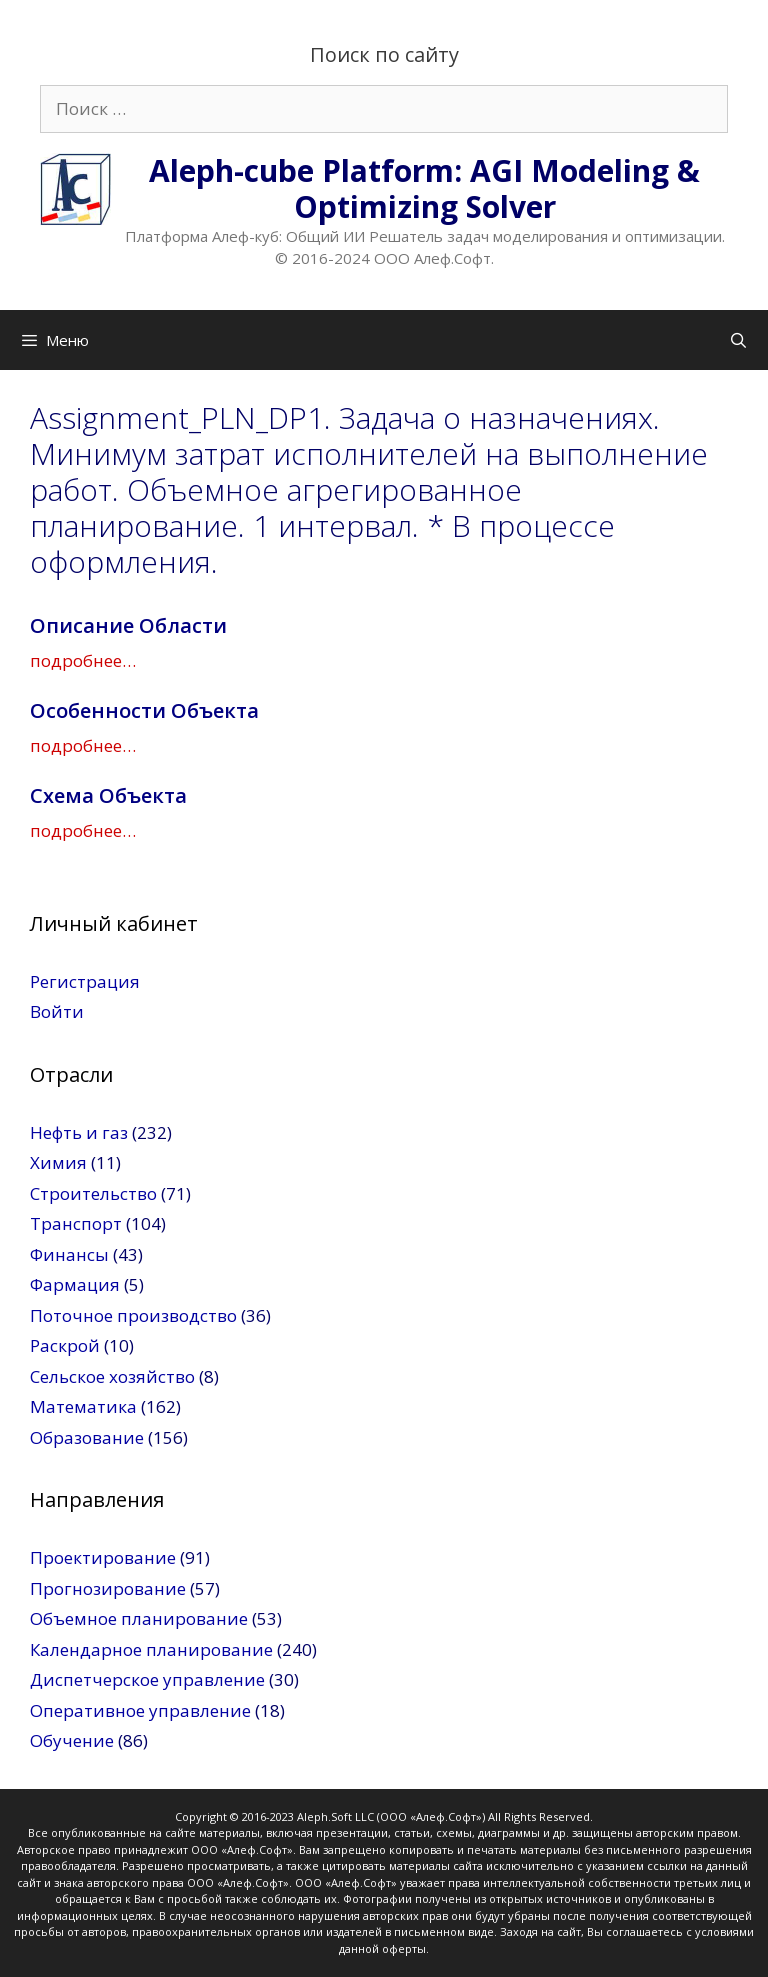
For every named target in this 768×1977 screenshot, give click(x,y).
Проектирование (103, 1557)
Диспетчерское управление (147, 1679)
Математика (83, 1406)
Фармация (75, 1284)
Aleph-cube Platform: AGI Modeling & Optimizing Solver (424, 188)
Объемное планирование (139, 1618)
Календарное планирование (151, 1649)
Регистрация (85, 981)
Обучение (72, 1740)
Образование (87, 1437)
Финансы (69, 1254)
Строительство (93, 1193)
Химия (58, 1162)
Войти (57, 1011)
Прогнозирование (108, 1588)
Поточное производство (133, 1315)
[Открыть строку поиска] (738, 340)
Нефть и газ (79, 1132)
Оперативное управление (140, 1710)
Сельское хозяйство (112, 1376)
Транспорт (76, 1223)
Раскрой (65, 1345)
